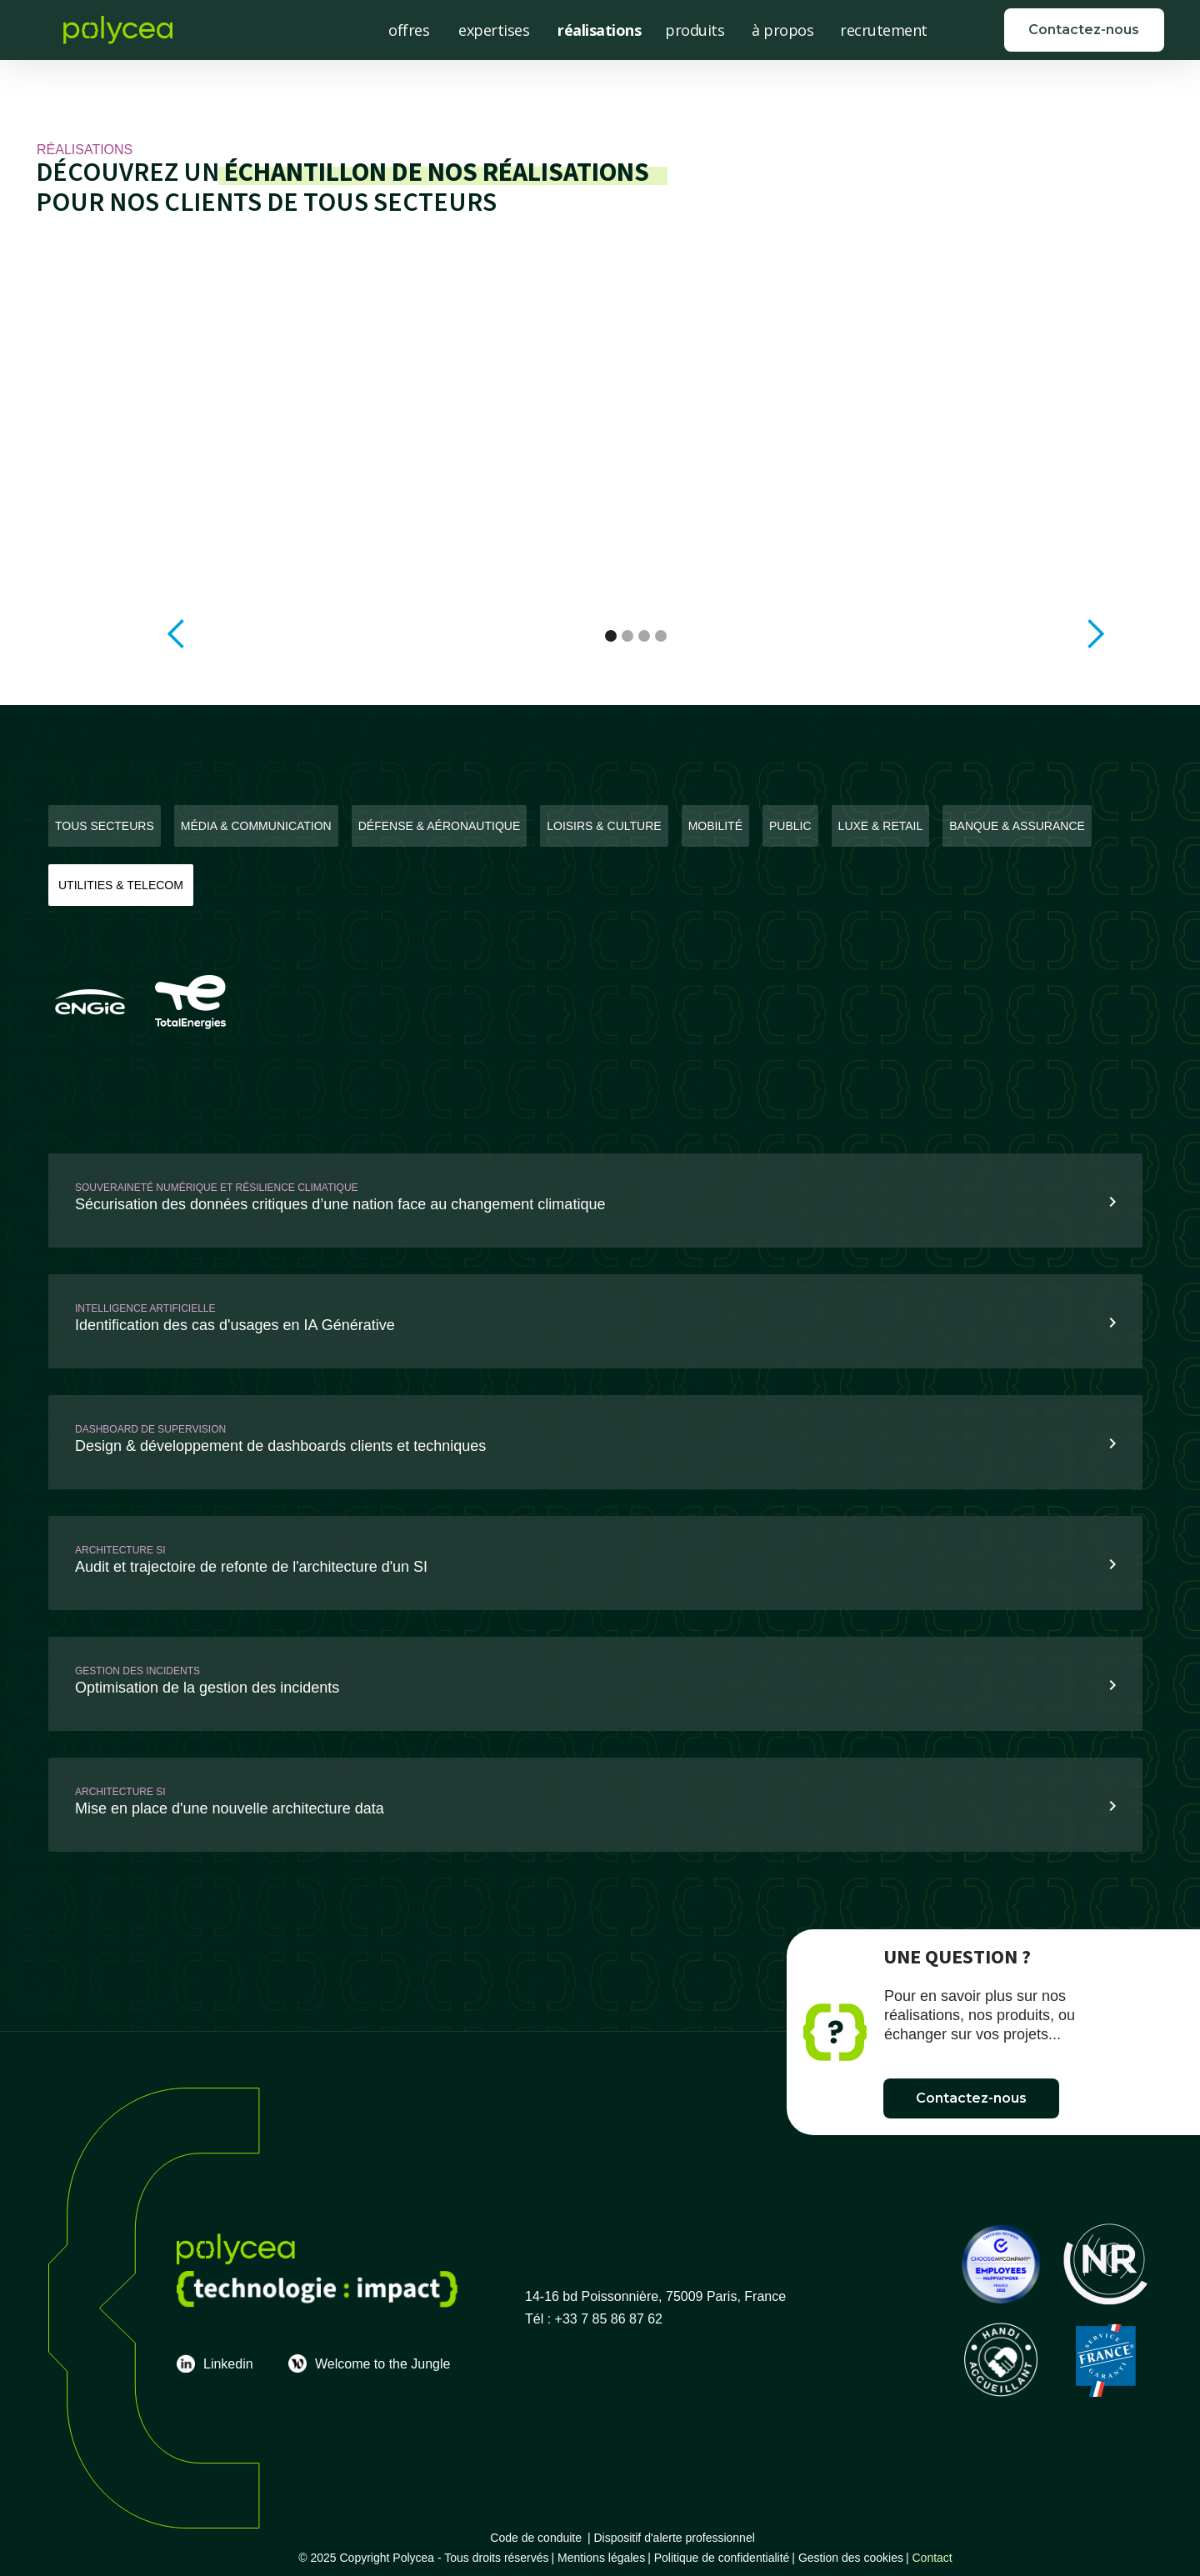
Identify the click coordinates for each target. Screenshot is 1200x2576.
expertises (493, 30)
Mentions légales (601, 2557)
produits (694, 30)
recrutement (884, 30)
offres (408, 30)
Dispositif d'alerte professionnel (677, 2537)
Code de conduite (536, 2537)
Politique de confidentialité (722, 2557)
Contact (932, 2557)
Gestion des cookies (850, 2557)
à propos (782, 30)
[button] (177, 634)
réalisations (599, 30)
